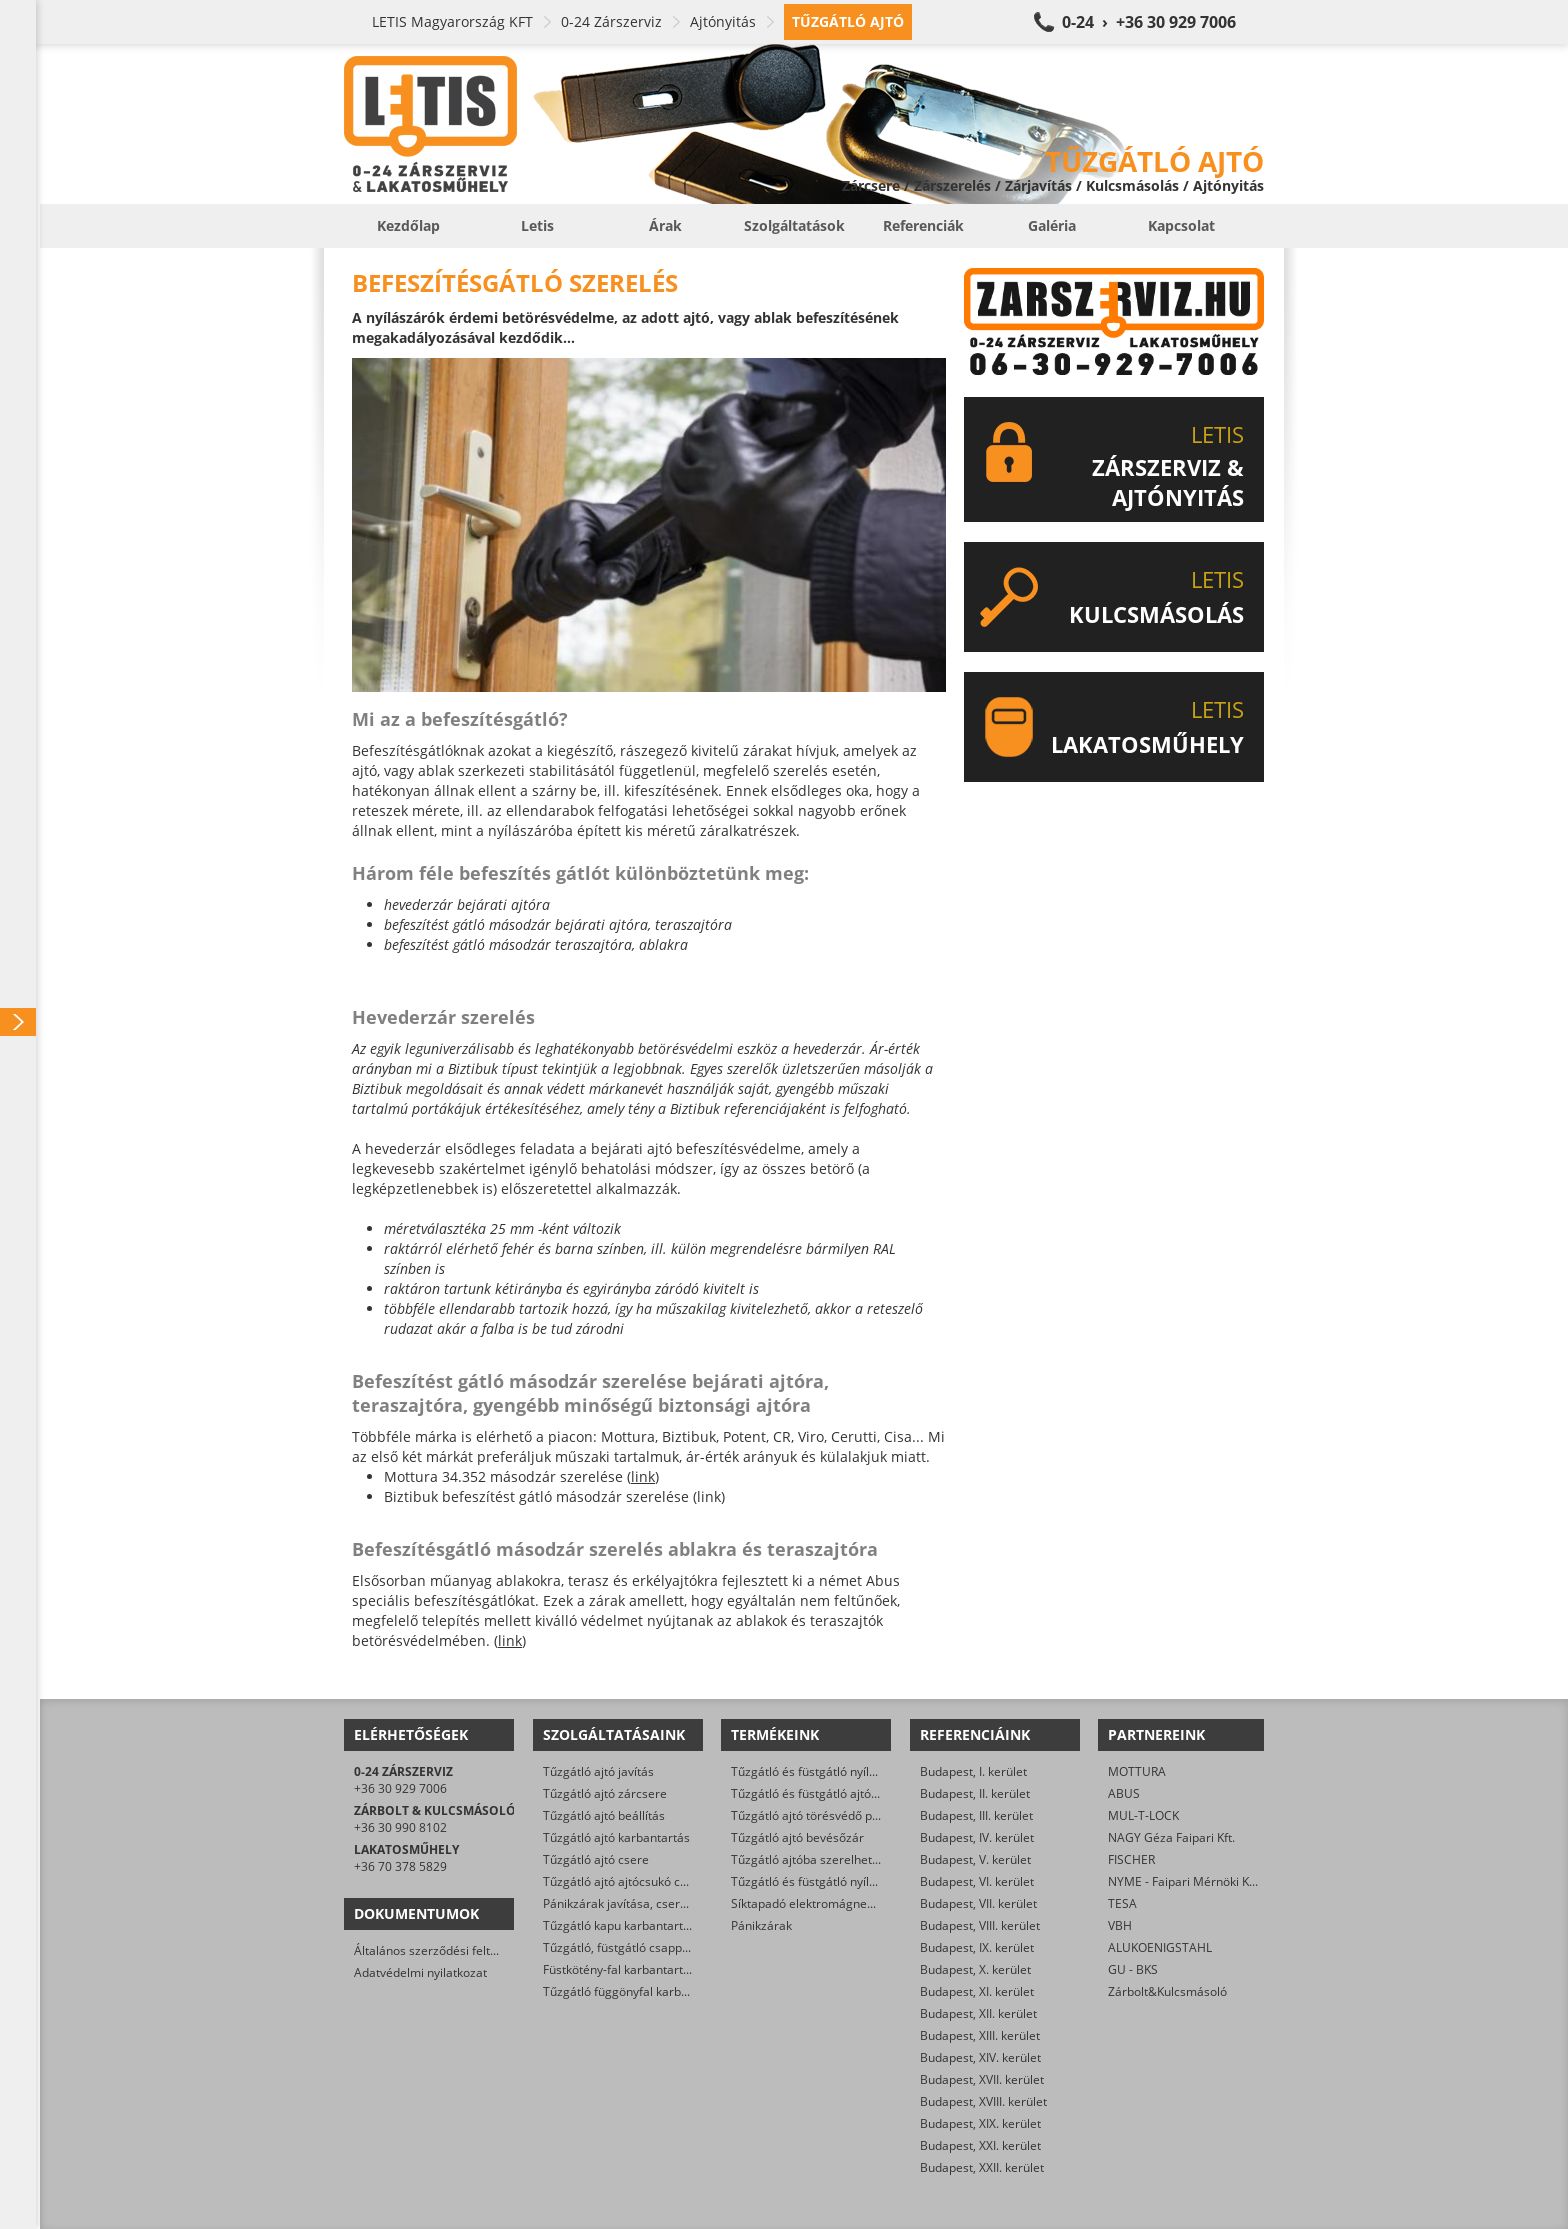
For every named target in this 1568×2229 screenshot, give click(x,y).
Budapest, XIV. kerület (980, 2057)
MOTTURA (1137, 1771)
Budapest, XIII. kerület (980, 2035)
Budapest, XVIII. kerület (983, 2101)
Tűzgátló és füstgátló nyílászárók (822, 1771)
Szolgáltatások (794, 225)
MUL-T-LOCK (1143, 1815)
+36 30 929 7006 (400, 1788)
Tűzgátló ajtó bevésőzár (797, 1837)
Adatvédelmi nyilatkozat (420, 1972)
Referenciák (923, 225)
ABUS (1124, 1793)
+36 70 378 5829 (400, 1866)
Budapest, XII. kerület (978, 2013)
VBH (1120, 1925)
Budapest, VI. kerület (977, 1881)
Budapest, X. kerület (975, 1969)
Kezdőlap (408, 225)
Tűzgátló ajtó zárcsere (605, 1793)
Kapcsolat (1181, 225)
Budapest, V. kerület (975, 1859)
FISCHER (1131, 1859)
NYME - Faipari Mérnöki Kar (1184, 1881)
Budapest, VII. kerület (978, 1903)
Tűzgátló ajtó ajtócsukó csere (624, 1881)
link (643, 1476)
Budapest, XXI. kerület (980, 2145)
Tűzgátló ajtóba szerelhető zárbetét (830, 1859)
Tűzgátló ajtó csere (596, 1859)
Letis (537, 225)
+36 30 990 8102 (400, 1827)
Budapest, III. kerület (976, 1815)
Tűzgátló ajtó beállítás (604, 1815)
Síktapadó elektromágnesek (808, 1903)
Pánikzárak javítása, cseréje (620, 1903)
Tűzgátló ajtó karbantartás (616, 1837)
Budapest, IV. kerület (977, 1837)
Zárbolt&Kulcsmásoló (1167, 1991)
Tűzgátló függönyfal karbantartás (635, 1991)
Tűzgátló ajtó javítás (598, 1771)
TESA (1122, 1903)
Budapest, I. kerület (973, 1771)
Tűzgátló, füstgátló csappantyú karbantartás (665, 1947)
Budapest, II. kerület (975, 1793)
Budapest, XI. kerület (977, 1991)
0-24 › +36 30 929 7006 (1149, 22)
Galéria (1052, 225)
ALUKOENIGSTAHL (1160, 1947)
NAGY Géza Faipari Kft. (1171, 1837)
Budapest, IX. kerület (977, 1947)
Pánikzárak (761, 1925)
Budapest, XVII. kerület (982, 2079)
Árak (665, 225)
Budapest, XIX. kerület (980, 2123)
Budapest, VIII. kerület (980, 1925)
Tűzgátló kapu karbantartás (619, 1925)
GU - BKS (1133, 1969)
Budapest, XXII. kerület (982, 2167)
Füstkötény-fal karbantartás (619, 1969)
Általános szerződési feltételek (439, 1950)
